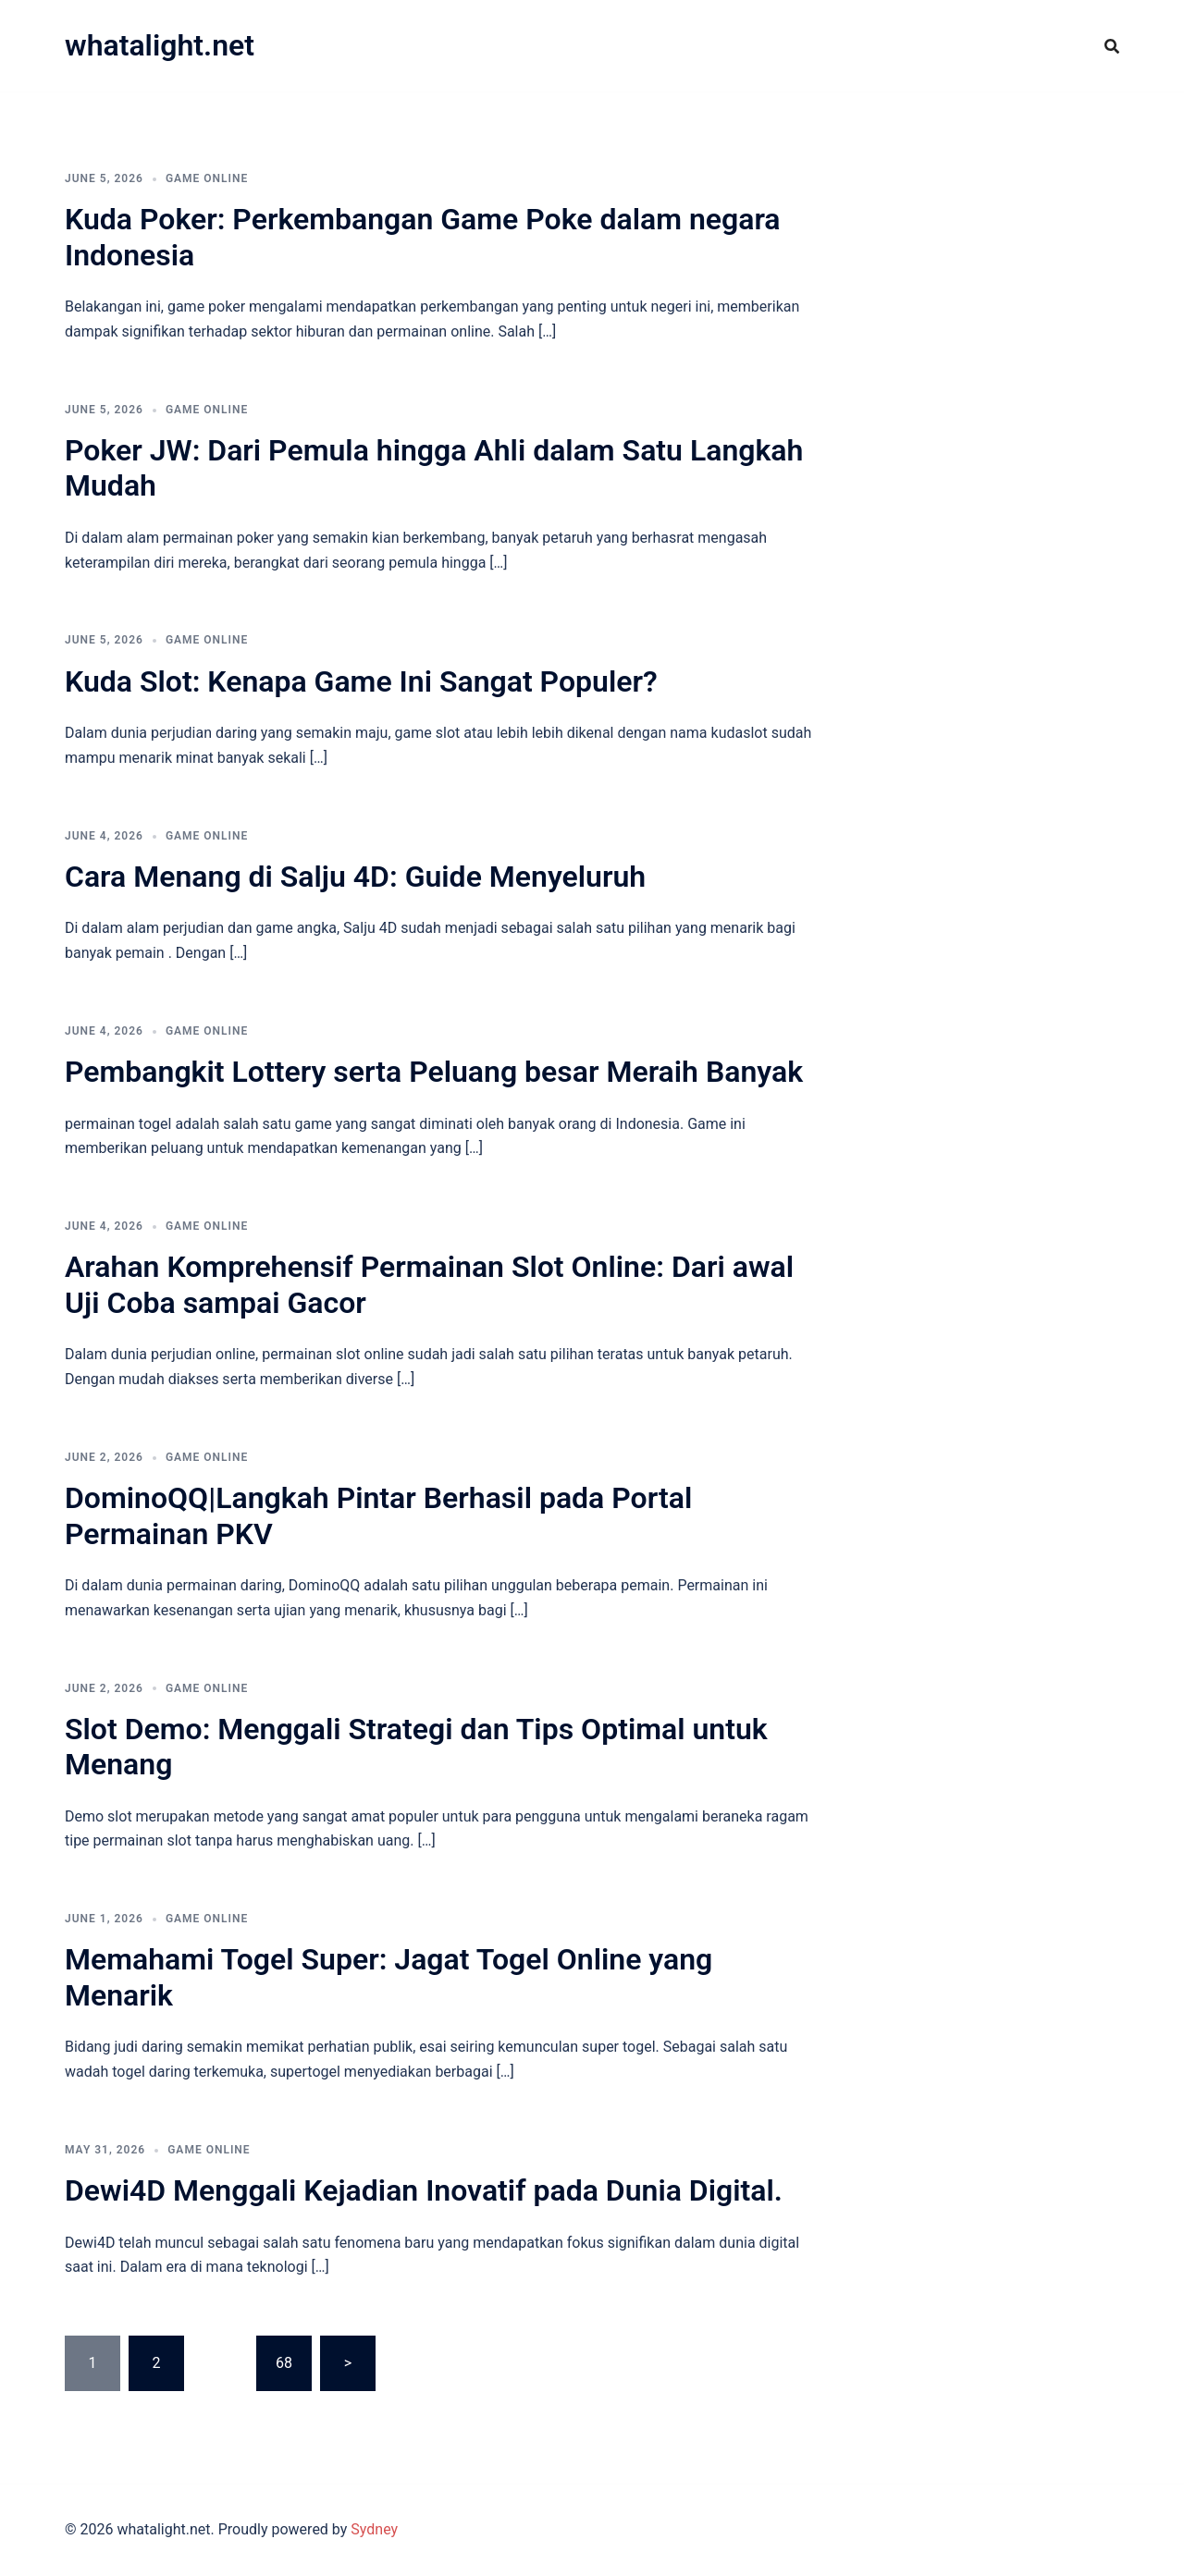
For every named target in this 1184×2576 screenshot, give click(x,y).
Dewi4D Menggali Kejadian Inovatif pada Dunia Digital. (424, 2190)
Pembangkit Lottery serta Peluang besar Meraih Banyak (434, 1071)
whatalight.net (159, 45)
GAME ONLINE (207, 178)
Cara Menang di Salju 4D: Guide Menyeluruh (355, 876)
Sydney (374, 2529)
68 (284, 2363)
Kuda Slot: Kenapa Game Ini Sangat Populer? (361, 681)
